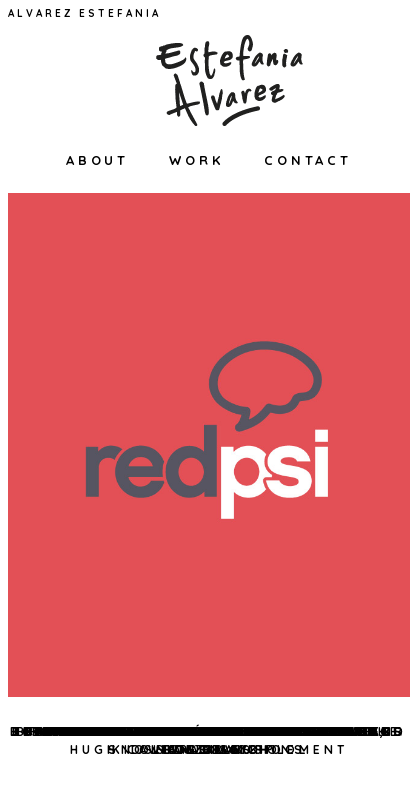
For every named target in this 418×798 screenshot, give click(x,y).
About (98, 160)
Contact (308, 160)
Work (196, 160)
